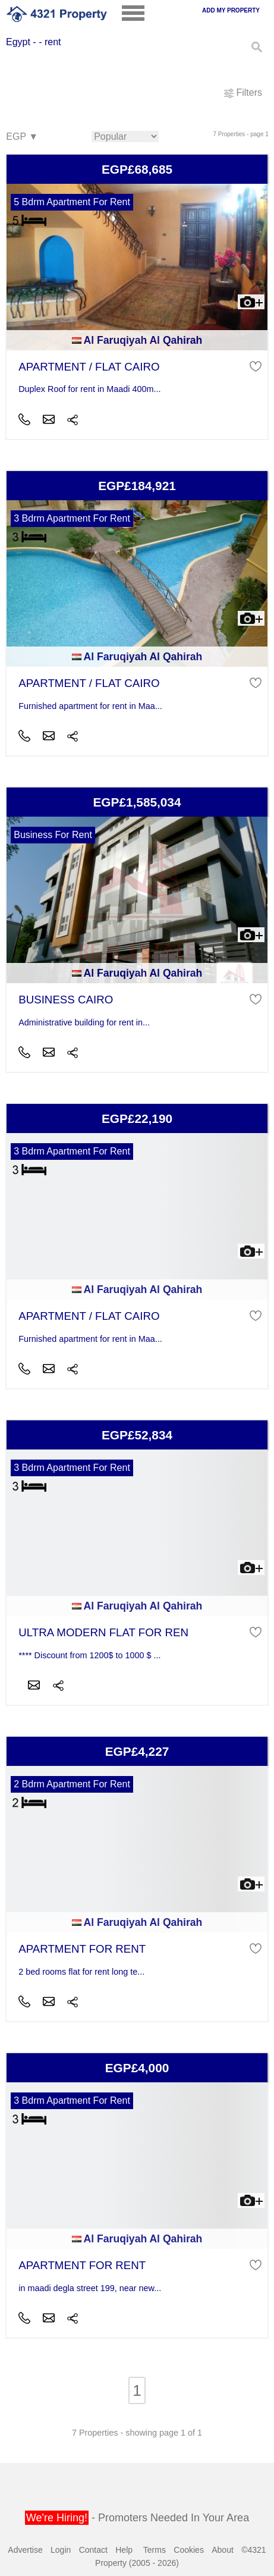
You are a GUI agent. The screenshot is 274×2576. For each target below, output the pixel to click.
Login (61, 2550)
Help (124, 2550)
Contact (93, 2550)
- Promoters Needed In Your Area (137, 2518)
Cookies (189, 2550)
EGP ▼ (21, 137)
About (223, 2550)
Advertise (25, 2550)
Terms (154, 2550)
